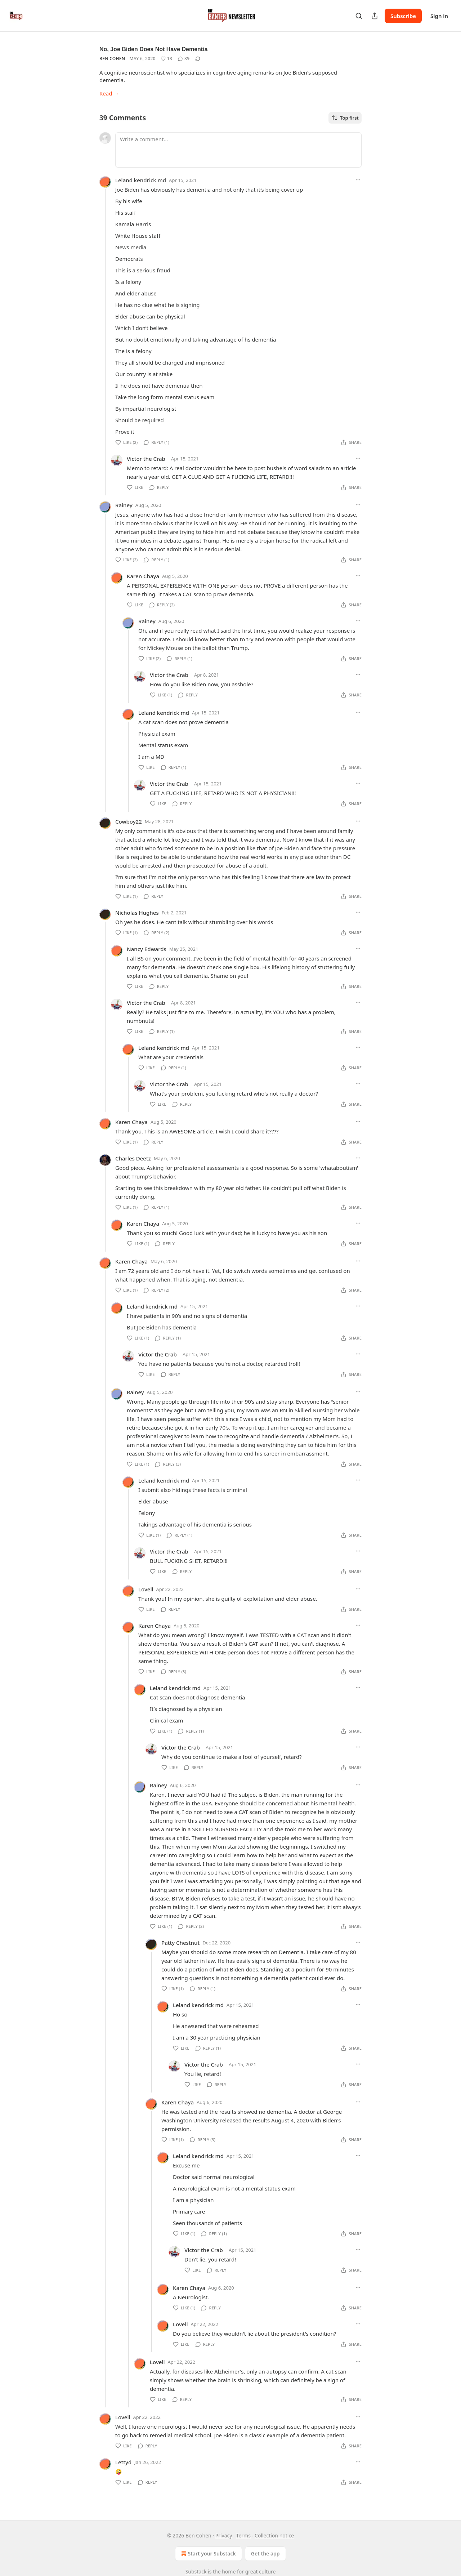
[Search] (359, 16)
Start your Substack (208, 2554)
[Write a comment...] (238, 150)
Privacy (223, 2535)
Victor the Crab (146, 458)
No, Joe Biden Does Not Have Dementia (153, 49)
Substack (196, 2571)
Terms (243, 2535)
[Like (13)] (166, 58)
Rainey (124, 505)
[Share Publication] (374, 16)
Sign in (439, 15)
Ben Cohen (112, 58)
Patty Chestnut (180, 1942)
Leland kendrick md (140, 180)
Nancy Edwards (146, 949)
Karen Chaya (143, 576)
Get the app (265, 2553)
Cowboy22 (128, 821)
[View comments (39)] (184, 58)
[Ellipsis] (358, 180)
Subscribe (403, 15)
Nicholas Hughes (137, 912)
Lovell (145, 1589)
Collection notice (274, 2535)
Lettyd (123, 2462)
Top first (345, 118)
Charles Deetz (133, 1158)
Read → (109, 93)
